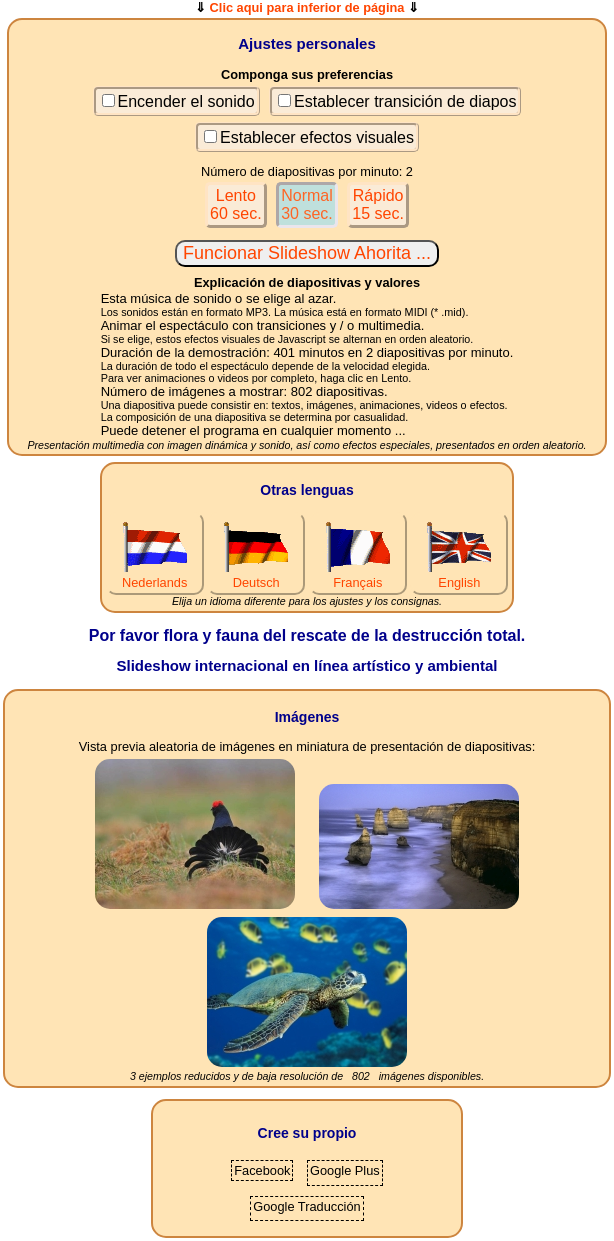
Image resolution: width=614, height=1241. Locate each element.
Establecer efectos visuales (317, 137)
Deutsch (256, 575)
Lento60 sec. (236, 204)
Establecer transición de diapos (405, 101)
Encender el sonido (186, 101)
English (459, 575)
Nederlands (155, 575)
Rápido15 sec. (378, 204)
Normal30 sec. (307, 204)
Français (358, 575)
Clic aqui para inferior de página (307, 7)
